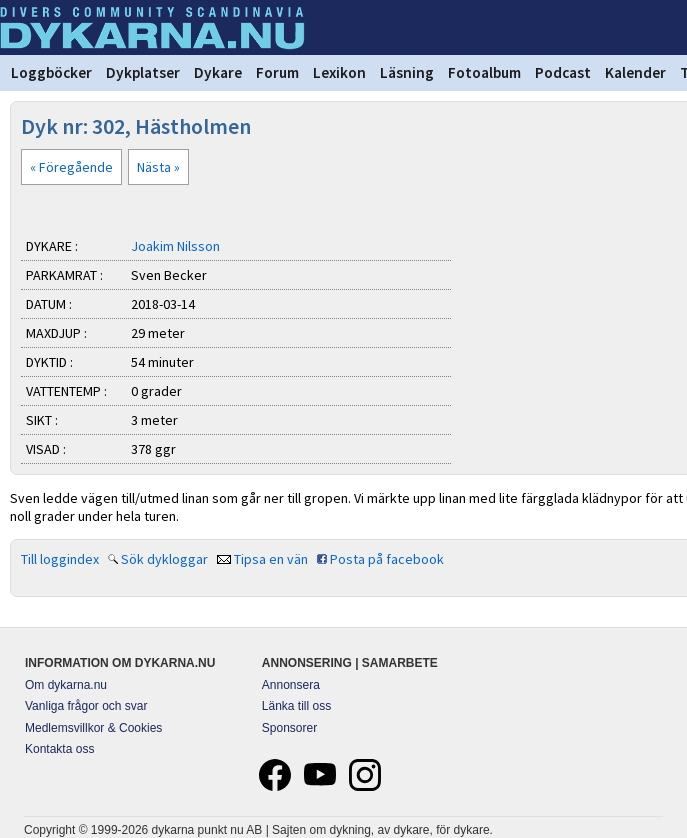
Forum (277, 72)
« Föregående (71, 167)
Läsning (407, 72)
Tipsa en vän (271, 559)
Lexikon (339, 72)
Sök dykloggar (164, 559)
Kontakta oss (59, 749)
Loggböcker (51, 72)
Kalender (635, 72)
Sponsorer (289, 728)
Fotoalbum (484, 72)
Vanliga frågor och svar (86, 706)
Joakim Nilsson (175, 246)
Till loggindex (60, 559)
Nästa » (158, 167)
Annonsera (291, 685)
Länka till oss (296, 706)
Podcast (563, 72)
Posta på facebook (387, 559)
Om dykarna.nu (66, 685)
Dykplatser (143, 72)
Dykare (218, 72)
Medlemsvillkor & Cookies (93, 728)
